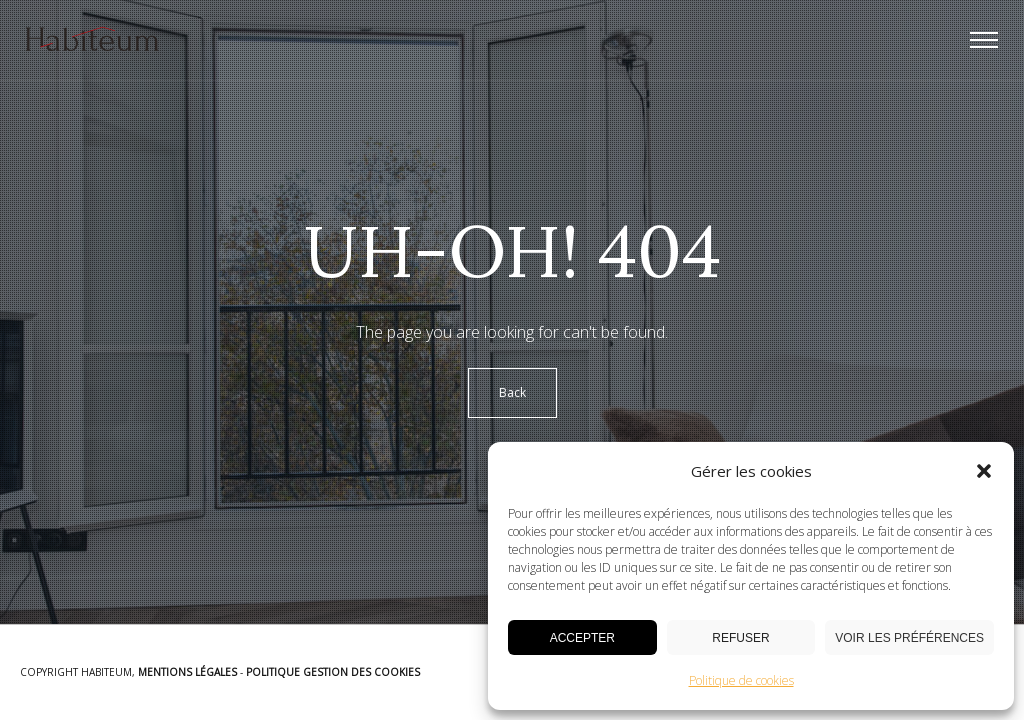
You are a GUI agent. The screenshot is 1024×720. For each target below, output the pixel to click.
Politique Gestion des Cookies (333, 672)
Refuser (740, 638)
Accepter (582, 638)
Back (512, 392)
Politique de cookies (741, 680)
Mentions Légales (189, 672)
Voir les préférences (909, 638)
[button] (984, 471)
